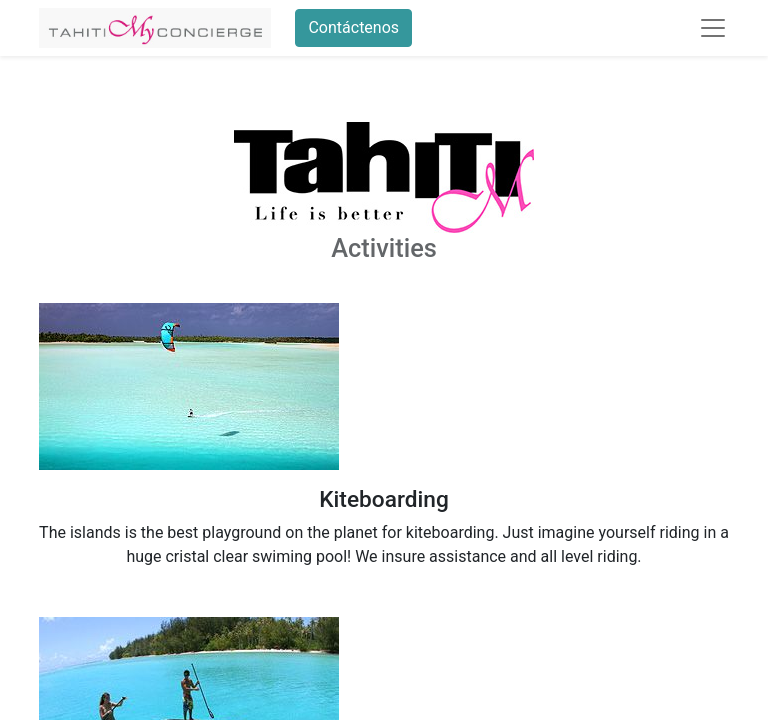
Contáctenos (353, 27)
